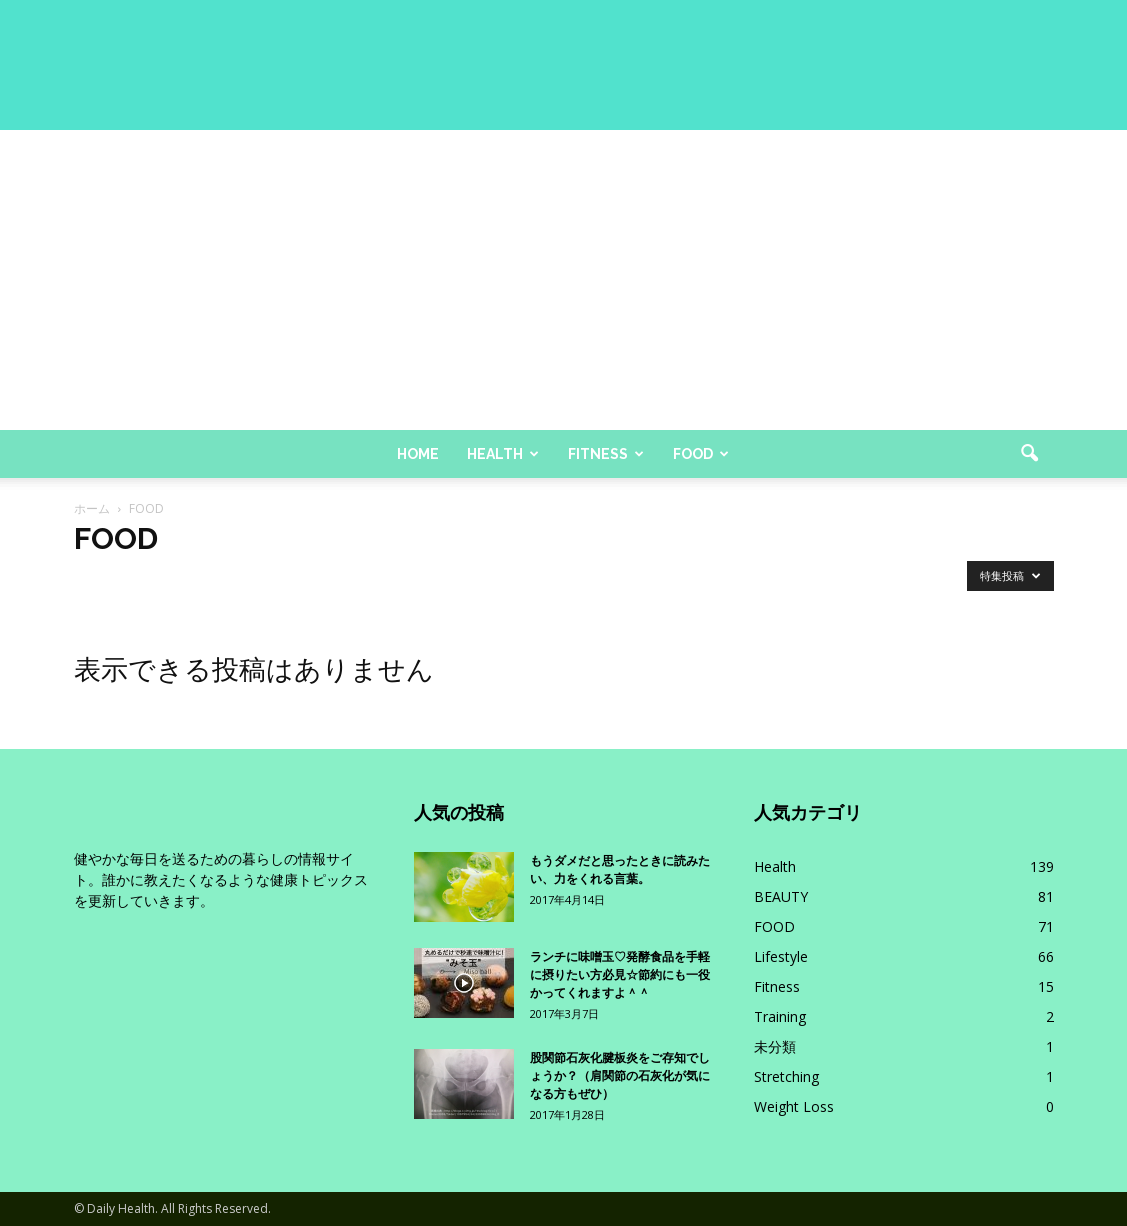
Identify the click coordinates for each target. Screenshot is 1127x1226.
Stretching (786, 1076)
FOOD (774, 926)
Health (503, 454)
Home (418, 454)
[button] (1030, 454)
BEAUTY (781, 896)
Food (701, 454)
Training (780, 1016)
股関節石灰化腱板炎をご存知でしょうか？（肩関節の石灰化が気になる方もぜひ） (620, 1076)
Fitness (606, 454)
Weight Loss (794, 1106)
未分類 (775, 1046)
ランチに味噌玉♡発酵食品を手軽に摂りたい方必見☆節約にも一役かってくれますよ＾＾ (620, 975)
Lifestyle (781, 956)
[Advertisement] (563, 280)
